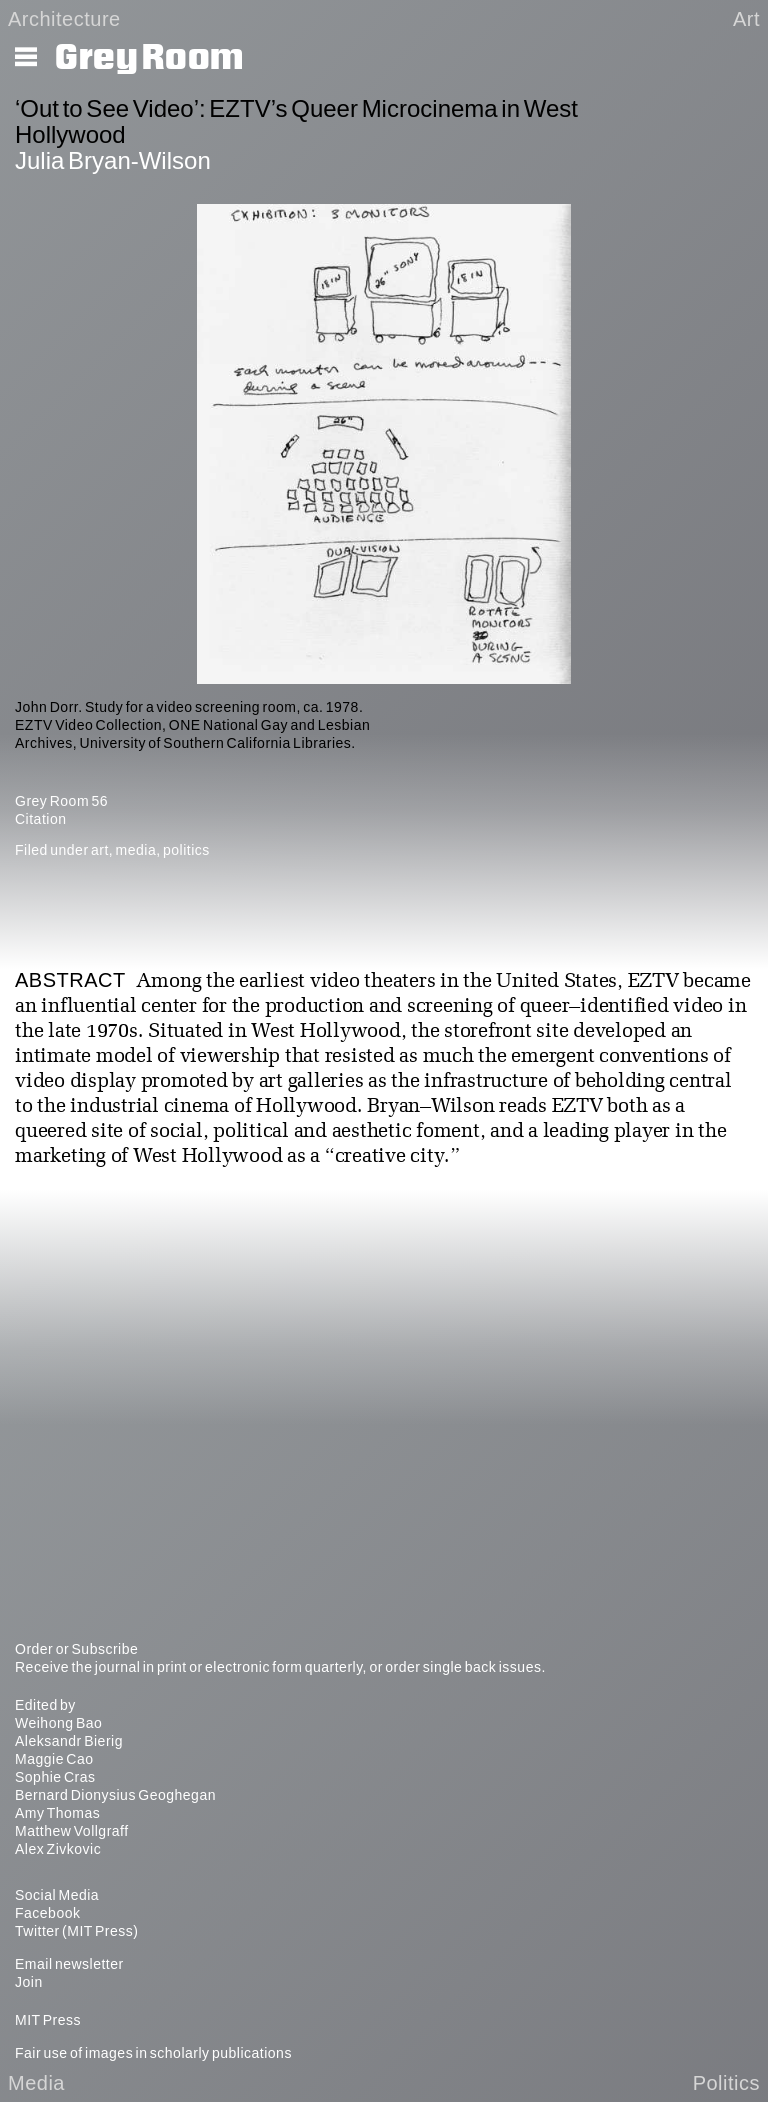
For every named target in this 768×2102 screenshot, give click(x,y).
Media (36, 2083)
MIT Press (48, 2020)
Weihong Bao (58, 1723)
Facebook (47, 1913)
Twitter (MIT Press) (76, 1931)
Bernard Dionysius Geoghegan (115, 1795)
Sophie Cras (55, 1777)
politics (186, 850)
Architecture (64, 19)
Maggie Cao (54, 1759)
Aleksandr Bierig (69, 1741)
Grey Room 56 (61, 801)
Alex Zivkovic (58, 1849)
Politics (726, 2083)
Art (746, 19)
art (100, 850)
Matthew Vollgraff (72, 1831)
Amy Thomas (57, 1813)
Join (29, 1982)
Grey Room (149, 58)
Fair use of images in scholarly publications (153, 2053)
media (136, 850)
